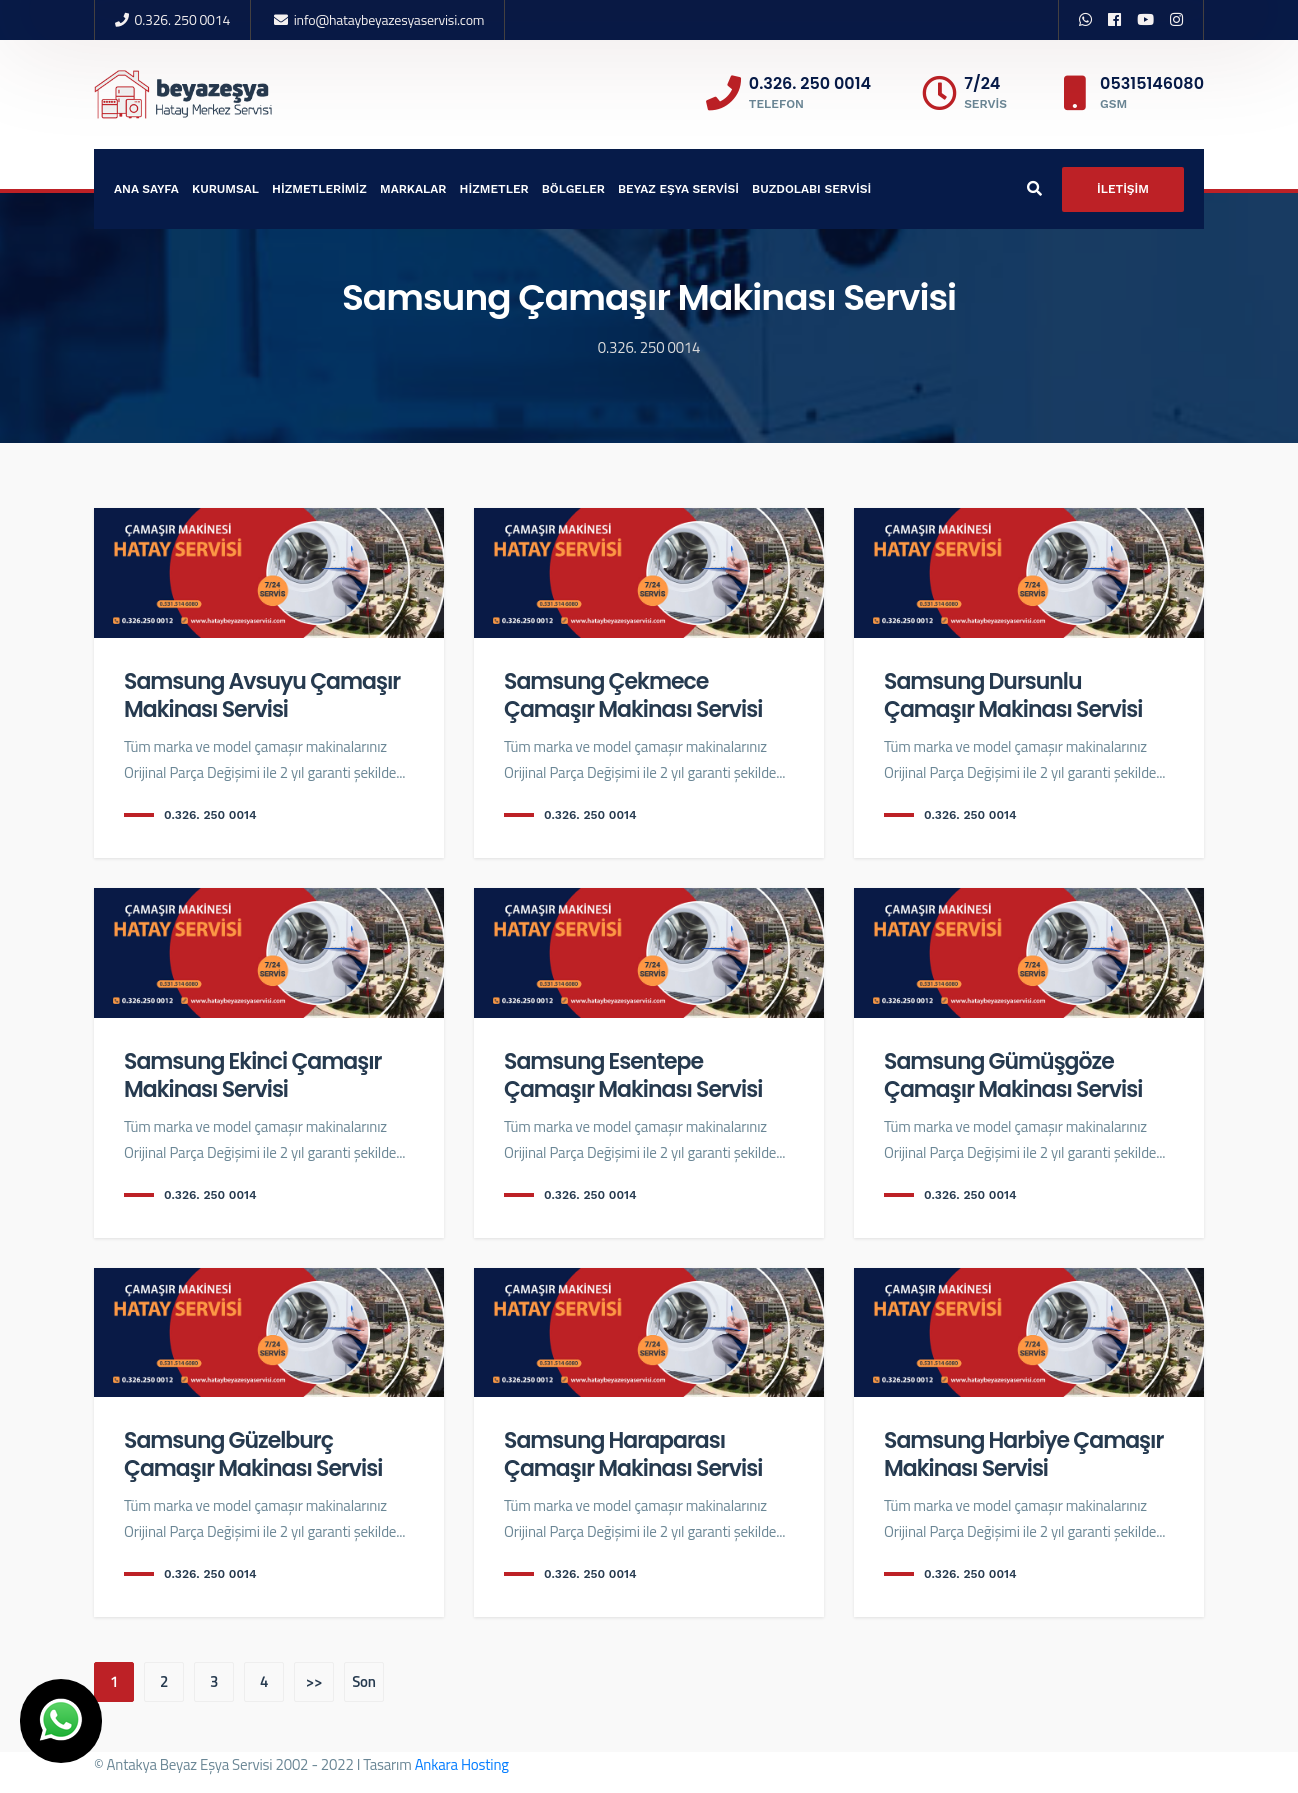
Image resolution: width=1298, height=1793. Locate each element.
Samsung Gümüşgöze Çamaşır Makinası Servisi (1013, 1075)
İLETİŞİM (1123, 189)
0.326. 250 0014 (182, 19)
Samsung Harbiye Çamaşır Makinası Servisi (1023, 1454)
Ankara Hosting (462, 1764)
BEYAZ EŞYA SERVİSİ (678, 189)
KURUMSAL (225, 189)
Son (364, 1681)
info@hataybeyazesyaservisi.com (389, 19)
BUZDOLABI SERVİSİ (811, 189)
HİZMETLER (494, 189)
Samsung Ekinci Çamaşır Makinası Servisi (252, 1075)
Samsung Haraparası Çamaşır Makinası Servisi (633, 1454)
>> (314, 1681)
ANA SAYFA (146, 189)
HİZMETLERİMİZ (319, 189)
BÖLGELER (573, 189)
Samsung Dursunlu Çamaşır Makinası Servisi (1013, 695)
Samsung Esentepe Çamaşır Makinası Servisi (633, 1075)
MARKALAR (413, 189)
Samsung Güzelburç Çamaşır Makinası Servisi (253, 1454)
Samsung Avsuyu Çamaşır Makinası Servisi (262, 695)
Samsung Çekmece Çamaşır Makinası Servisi (633, 695)
